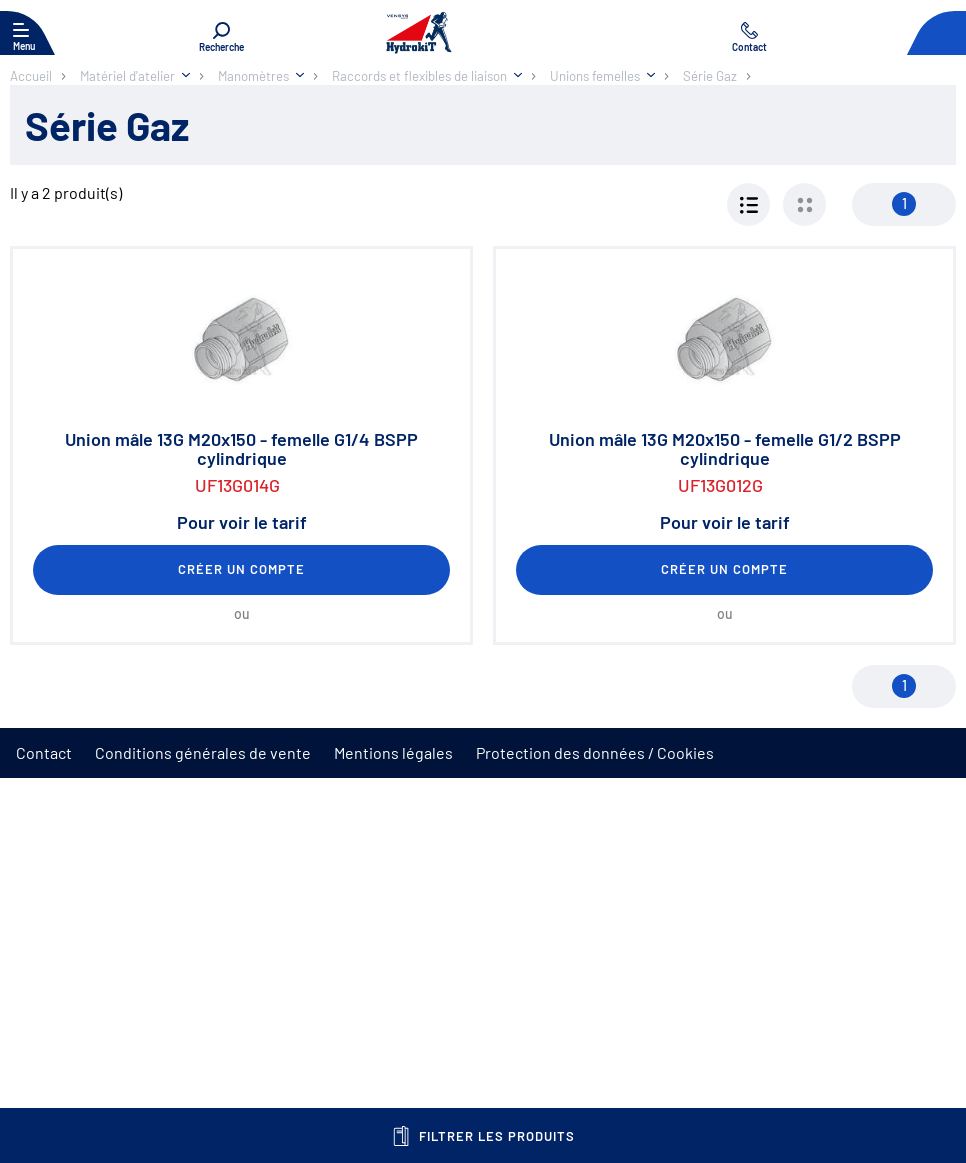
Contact (44, 752)
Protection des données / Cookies (595, 752)
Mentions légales (393, 752)
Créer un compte (242, 569)
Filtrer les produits (483, 1136)
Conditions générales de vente (203, 752)
